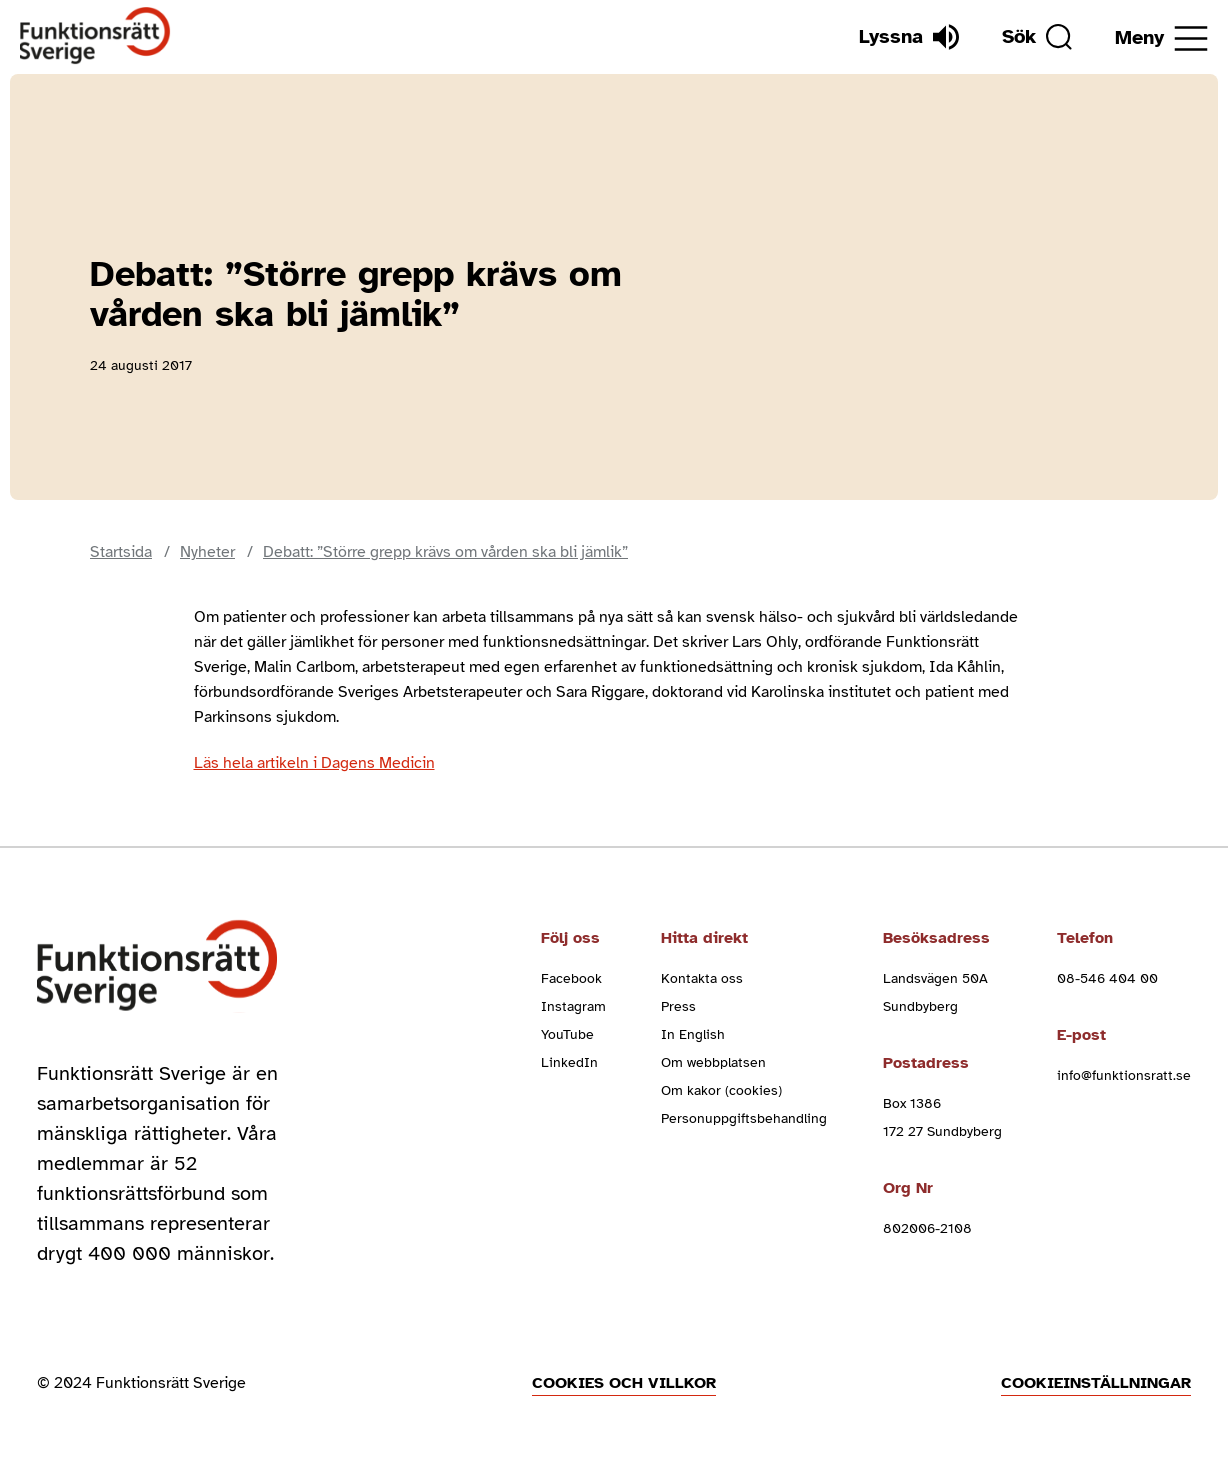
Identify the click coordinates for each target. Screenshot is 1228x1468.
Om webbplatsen (713, 1062)
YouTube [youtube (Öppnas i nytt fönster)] (567, 1034)
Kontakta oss (702, 978)
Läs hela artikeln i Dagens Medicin (314, 763)
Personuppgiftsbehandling (744, 1118)
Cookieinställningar (1096, 1383)
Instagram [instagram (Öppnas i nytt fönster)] (573, 1006)
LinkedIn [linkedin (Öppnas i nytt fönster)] (569, 1062)
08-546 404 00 (1107, 978)
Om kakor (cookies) (721, 1090)
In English (693, 1034)
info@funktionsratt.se (1124, 1075)
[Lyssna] (909, 37)
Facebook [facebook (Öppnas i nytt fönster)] (571, 978)
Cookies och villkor (624, 1383)
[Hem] (95, 36)
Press (678, 1006)
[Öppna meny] (1161, 38)
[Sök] (1037, 37)
